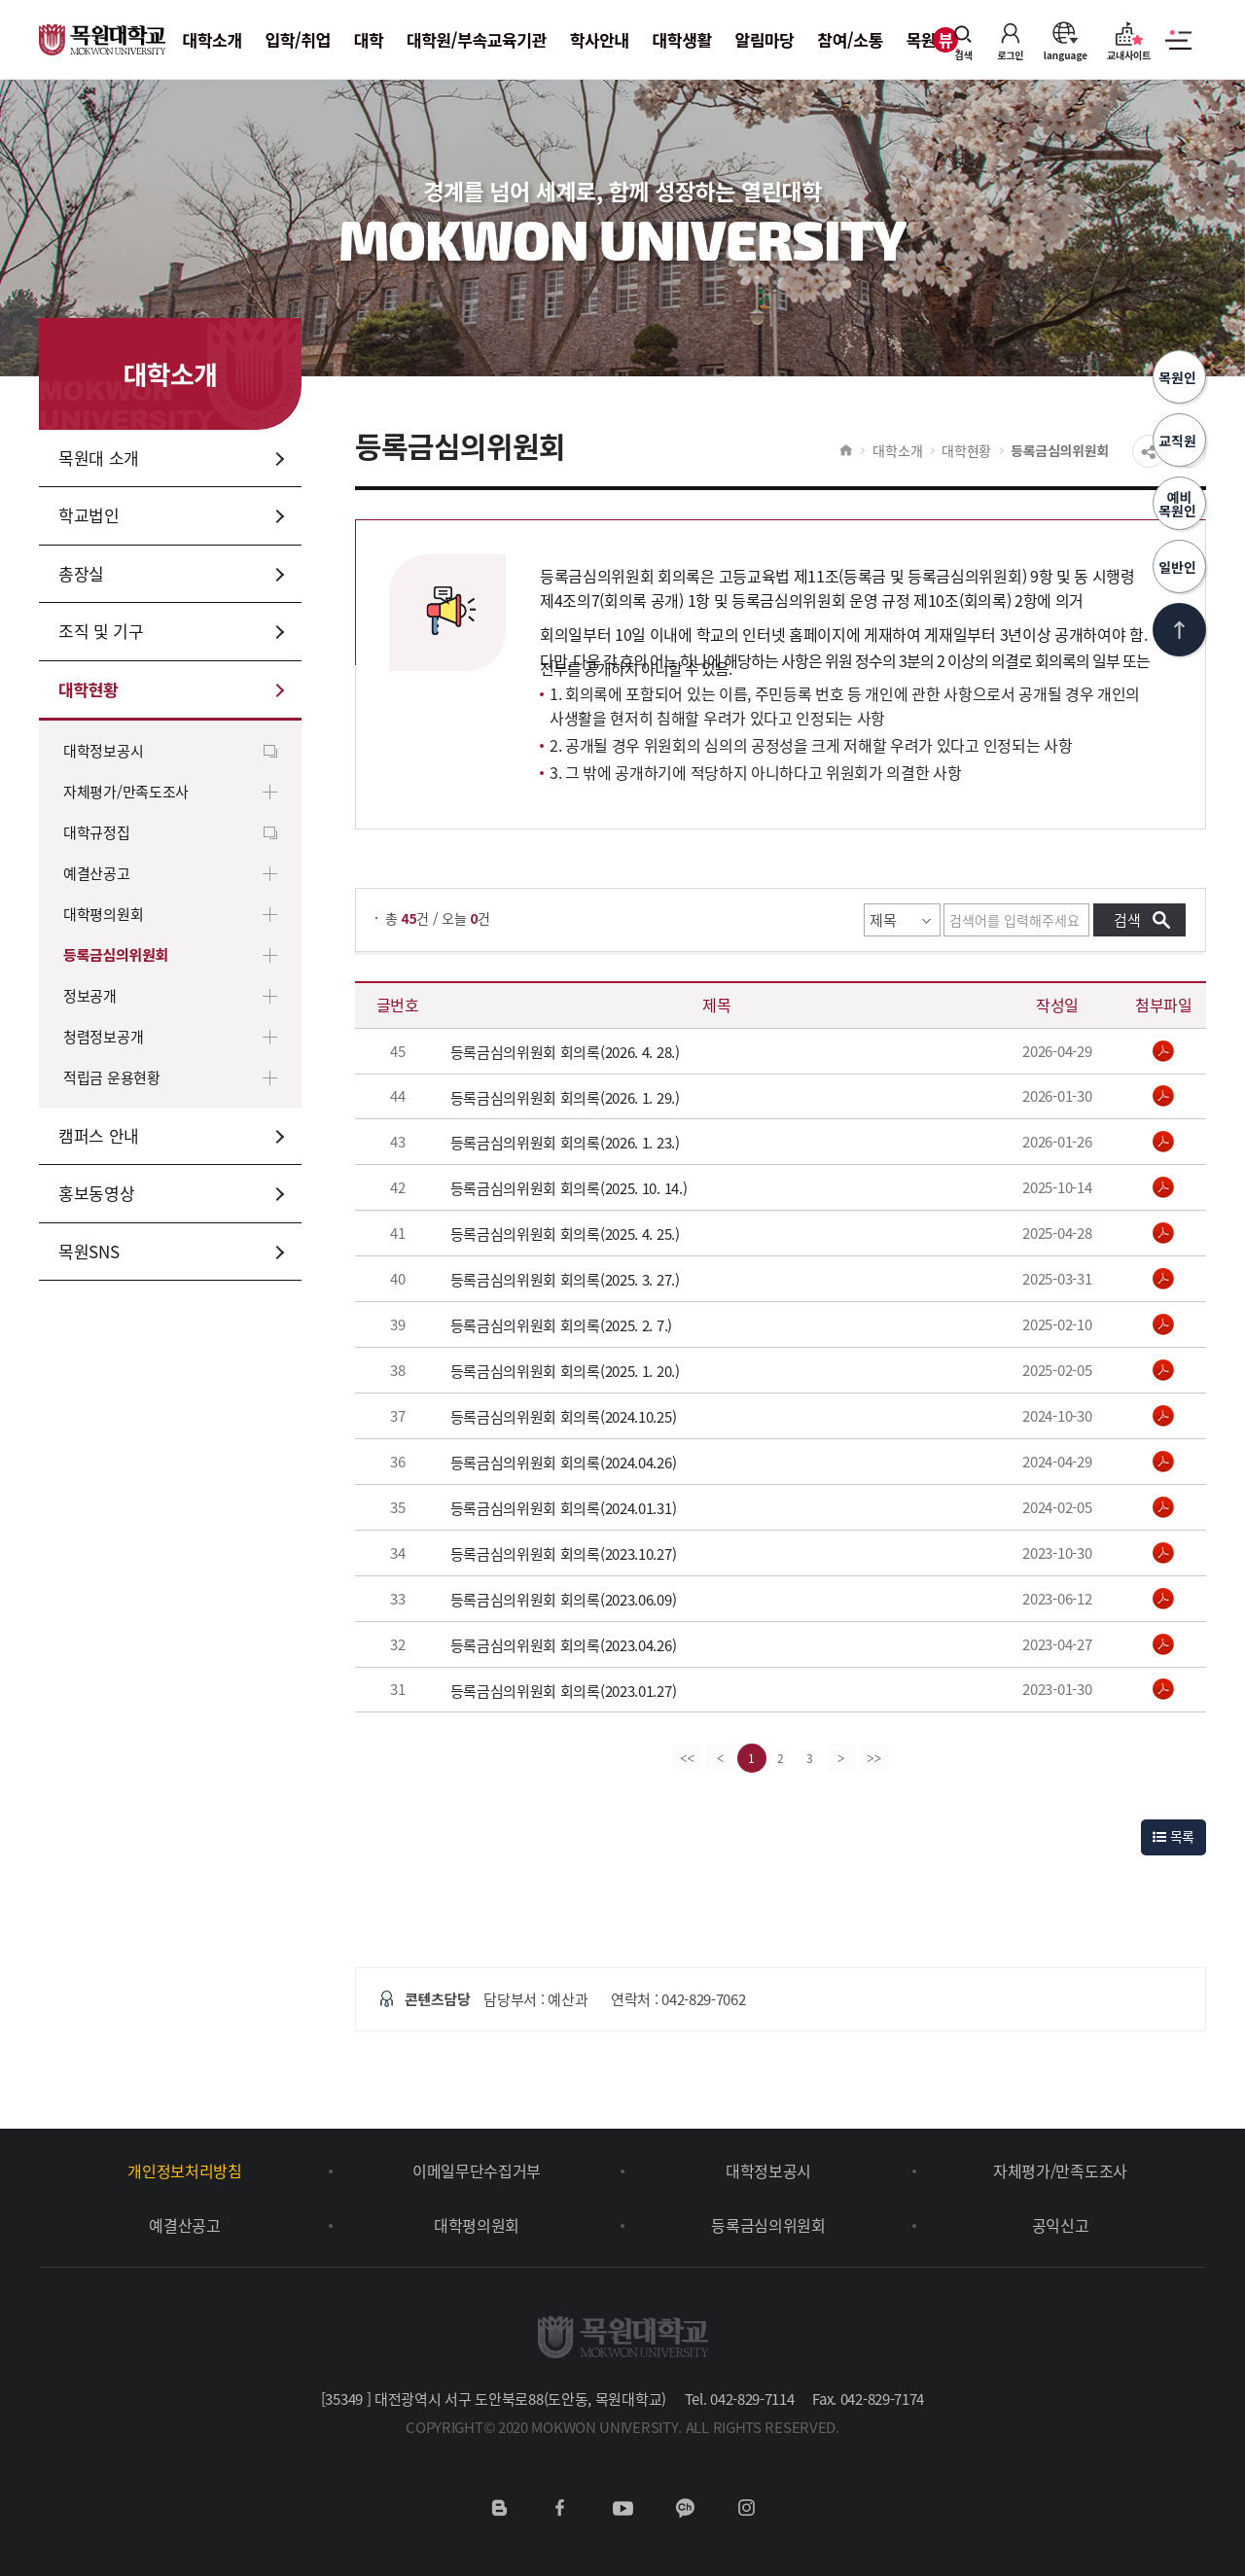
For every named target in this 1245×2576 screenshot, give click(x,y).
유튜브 (622, 2507)
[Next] (841, 1758)
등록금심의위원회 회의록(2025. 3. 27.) (565, 1279)
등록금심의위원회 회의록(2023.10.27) (563, 1554)
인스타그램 (746, 2507)
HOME (845, 450)
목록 (1173, 1836)
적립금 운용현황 (111, 1077)
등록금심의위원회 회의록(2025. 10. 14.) (569, 1188)
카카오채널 (684, 2507)
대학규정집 (96, 832)
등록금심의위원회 (115, 954)
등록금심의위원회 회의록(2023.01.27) (563, 1690)
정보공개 (90, 995)
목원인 (1179, 377)
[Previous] (720, 1758)
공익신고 (1060, 2225)
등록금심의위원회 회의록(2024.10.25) (563, 1417)
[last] (874, 1758)
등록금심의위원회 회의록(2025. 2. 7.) (561, 1325)
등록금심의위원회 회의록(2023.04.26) (563, 1645)
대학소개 (897, 450)
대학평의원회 (103, 914)
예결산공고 (96, 873)
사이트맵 (1178, 50)
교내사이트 (1129, 40)
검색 (964, 40)
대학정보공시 (103, 750)
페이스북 (560, 2507)
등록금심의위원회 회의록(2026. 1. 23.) (565, 1142)
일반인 (1179, 567)
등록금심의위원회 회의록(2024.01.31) (563, 1508)
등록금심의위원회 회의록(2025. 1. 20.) (565, 1371)
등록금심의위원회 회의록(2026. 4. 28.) (565, 1052)
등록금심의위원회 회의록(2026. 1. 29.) (565, 1097)
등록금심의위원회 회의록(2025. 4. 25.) (565, 1234)
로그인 (1010, 40)
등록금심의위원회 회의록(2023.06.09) (563, 1599)
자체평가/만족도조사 (126, 791)
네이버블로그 (499, 2507)
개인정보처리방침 (184, 2170)
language (1065, 40)
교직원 (1179, 440)
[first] (687, 1758)
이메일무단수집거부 (476, 2170)
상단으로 (1179, 629)
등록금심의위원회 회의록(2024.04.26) (563, 1462)
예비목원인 (1179, 503)
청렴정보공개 (103, 1036)
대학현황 (966, 450)
